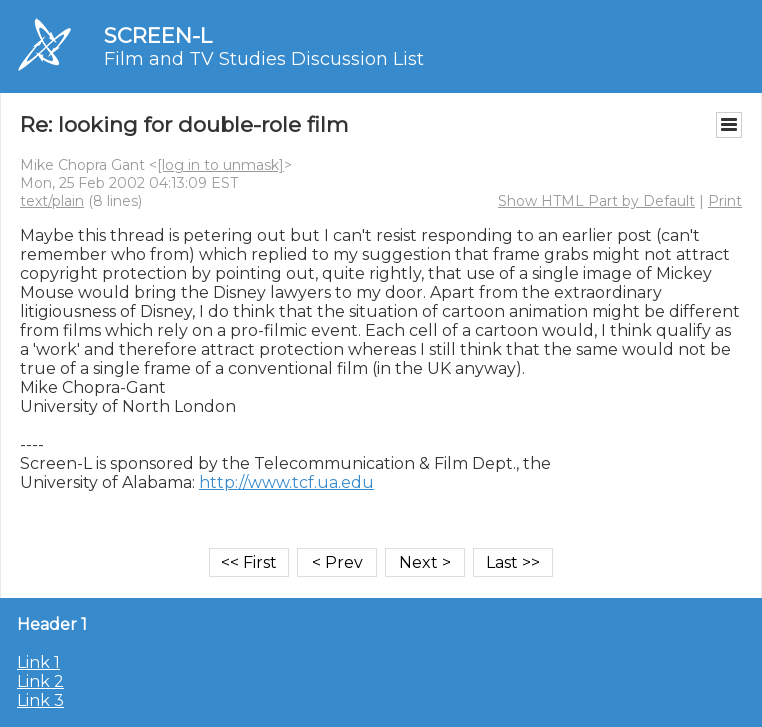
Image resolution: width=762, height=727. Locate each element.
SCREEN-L (158, 35)
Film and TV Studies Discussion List (264, 59)
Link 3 (40, 700)
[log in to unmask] (220, 165)
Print (725, 201)
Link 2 (40, 681)
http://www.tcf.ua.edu (286, 482)
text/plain (52, 201)
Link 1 (38, 662)
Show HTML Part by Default (596, 201)
